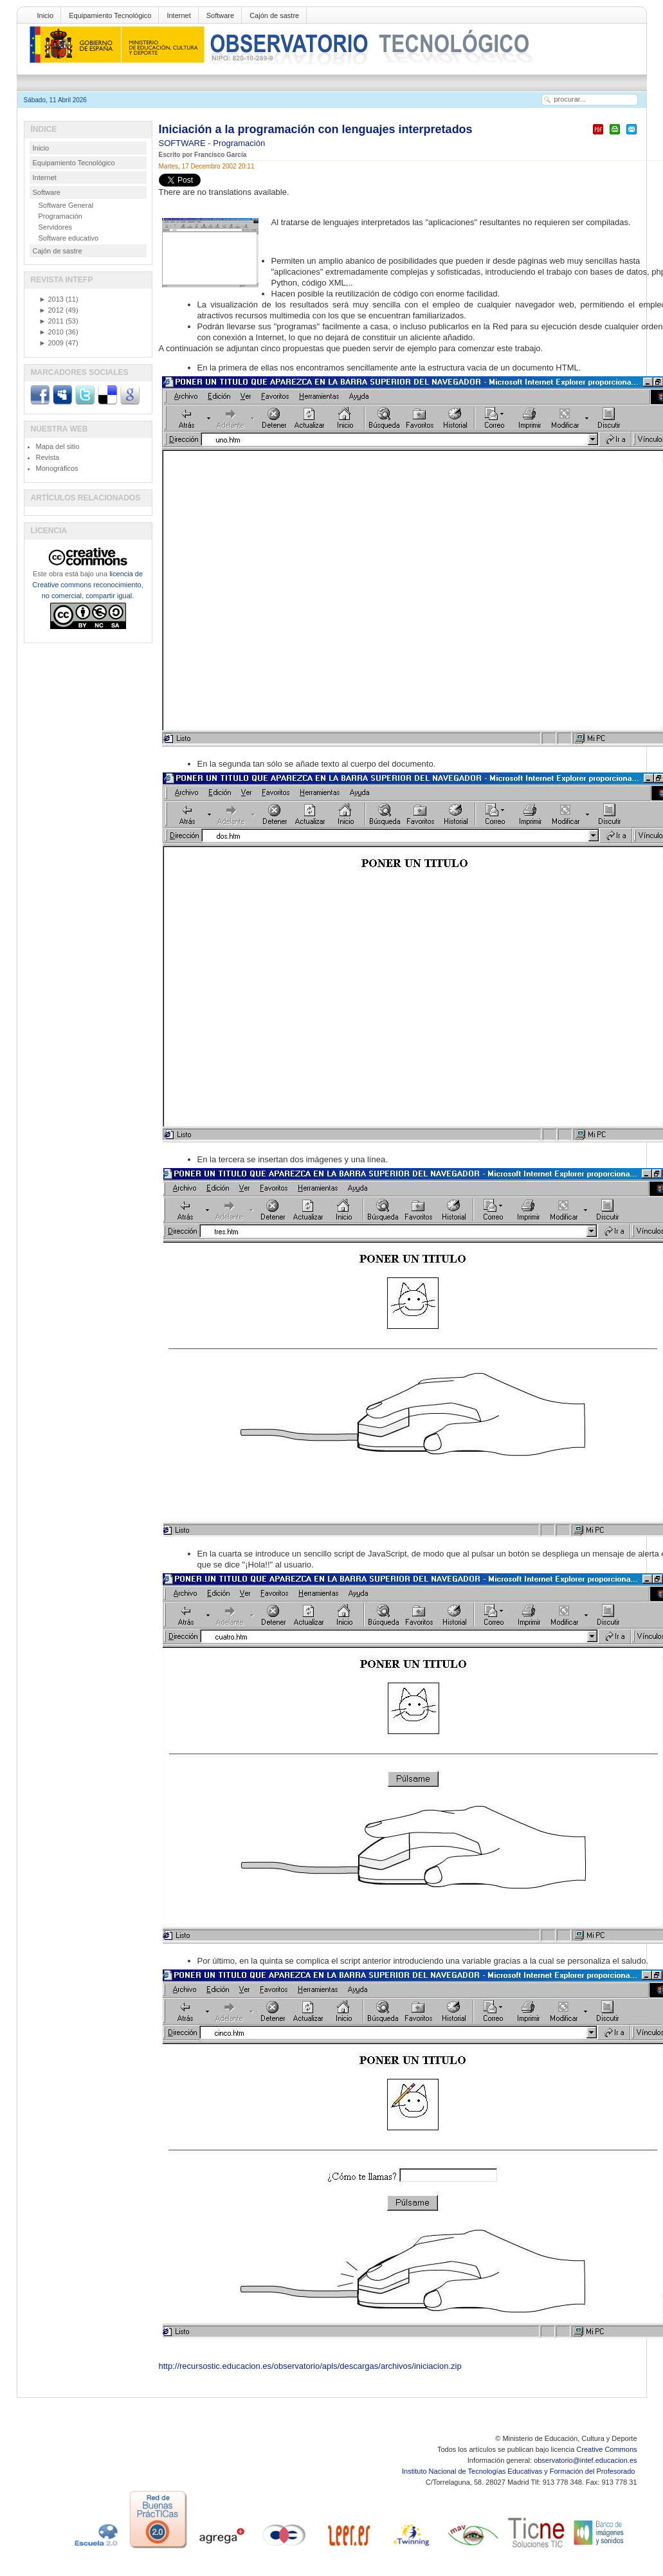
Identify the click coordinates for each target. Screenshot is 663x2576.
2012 (51, 310)
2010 (51, 332)
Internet (178, 15)
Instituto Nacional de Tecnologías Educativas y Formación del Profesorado (519, 2471)
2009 (51, 343)
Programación (239, 143)
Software (220, 15)
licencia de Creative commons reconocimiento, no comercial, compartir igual (87, 584)
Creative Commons (606, 2449)
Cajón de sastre (274, 15)
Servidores (56, 227)
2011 (51, 321)
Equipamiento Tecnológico (110, 15)
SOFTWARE (183, 143)
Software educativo (69, 238)
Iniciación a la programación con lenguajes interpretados (316, 129)
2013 (51, 299)
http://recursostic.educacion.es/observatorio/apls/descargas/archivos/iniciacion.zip (310, 2366)
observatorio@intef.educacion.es (585, 2460)
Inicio (45, 15)
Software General (66, 205)
